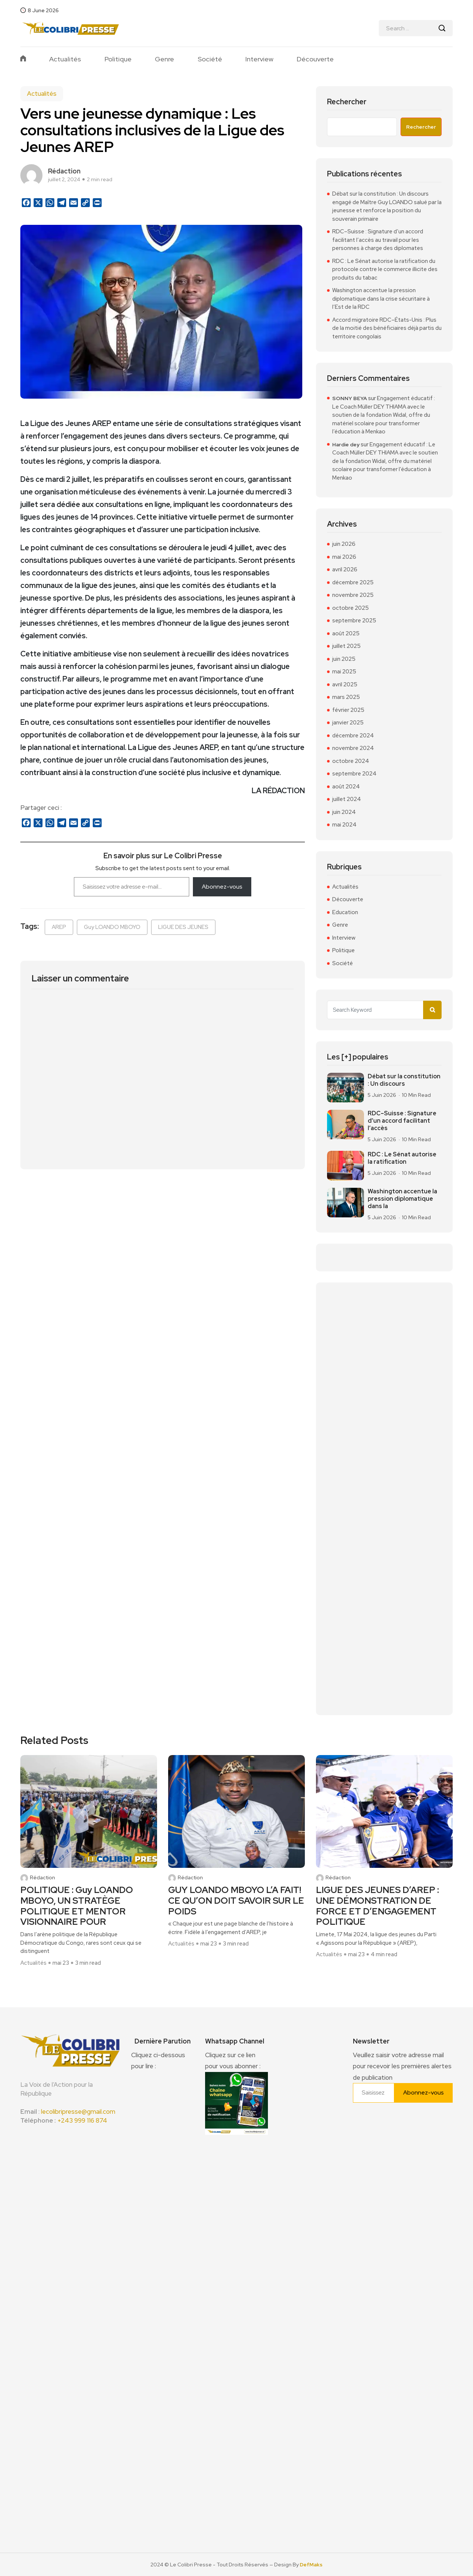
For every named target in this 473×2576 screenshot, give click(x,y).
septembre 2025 (354, 620)
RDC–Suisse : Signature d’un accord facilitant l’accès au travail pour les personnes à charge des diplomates (377, 240)
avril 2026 (344, 569)
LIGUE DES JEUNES (183, 927)
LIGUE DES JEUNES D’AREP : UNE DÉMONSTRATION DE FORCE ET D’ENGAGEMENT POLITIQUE (377, 1906)
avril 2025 (344, 684)
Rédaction (42, 1877)
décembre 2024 (353, 735)
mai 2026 (344, 557)
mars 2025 (346, 697)
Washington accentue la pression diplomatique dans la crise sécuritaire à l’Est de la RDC (381, 299)
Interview (259, 59)
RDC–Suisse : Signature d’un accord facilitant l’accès (402, 1120)
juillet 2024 (346, 799)
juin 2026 (343, 544)
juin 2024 (344, 812)
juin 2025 (343, 659)
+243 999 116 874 (82, 2120)
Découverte (315, 59)
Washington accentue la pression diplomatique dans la (402, 1198)
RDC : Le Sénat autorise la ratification (402, 1158)
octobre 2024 (350, 761)
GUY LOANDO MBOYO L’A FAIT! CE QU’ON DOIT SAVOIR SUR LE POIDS (236, 1901)
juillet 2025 (346, 646)
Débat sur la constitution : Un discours (404, 1080)
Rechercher (347, 102)
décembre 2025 (353, 582)
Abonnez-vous (222, 886)
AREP (59, 927)
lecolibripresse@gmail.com (78, 2111)
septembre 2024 (354, 773)
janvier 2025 (348, 722)
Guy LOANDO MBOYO (112, 927)
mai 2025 (344, 671)
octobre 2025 (350, 608)
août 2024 (346, 786)
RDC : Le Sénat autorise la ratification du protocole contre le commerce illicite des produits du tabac (385, 269)
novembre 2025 (353, 595)
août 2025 (346, 633)
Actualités (65, 59)
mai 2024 (344, 824)
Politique (118, 59)
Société (210, 59)
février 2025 (348, 710)
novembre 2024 (353, 748)
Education (345, 912)
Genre (164, 59)
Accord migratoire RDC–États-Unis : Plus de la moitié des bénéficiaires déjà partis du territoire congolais (387, 328)
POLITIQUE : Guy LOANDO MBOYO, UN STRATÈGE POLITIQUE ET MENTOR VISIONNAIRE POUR (76, 1906)
